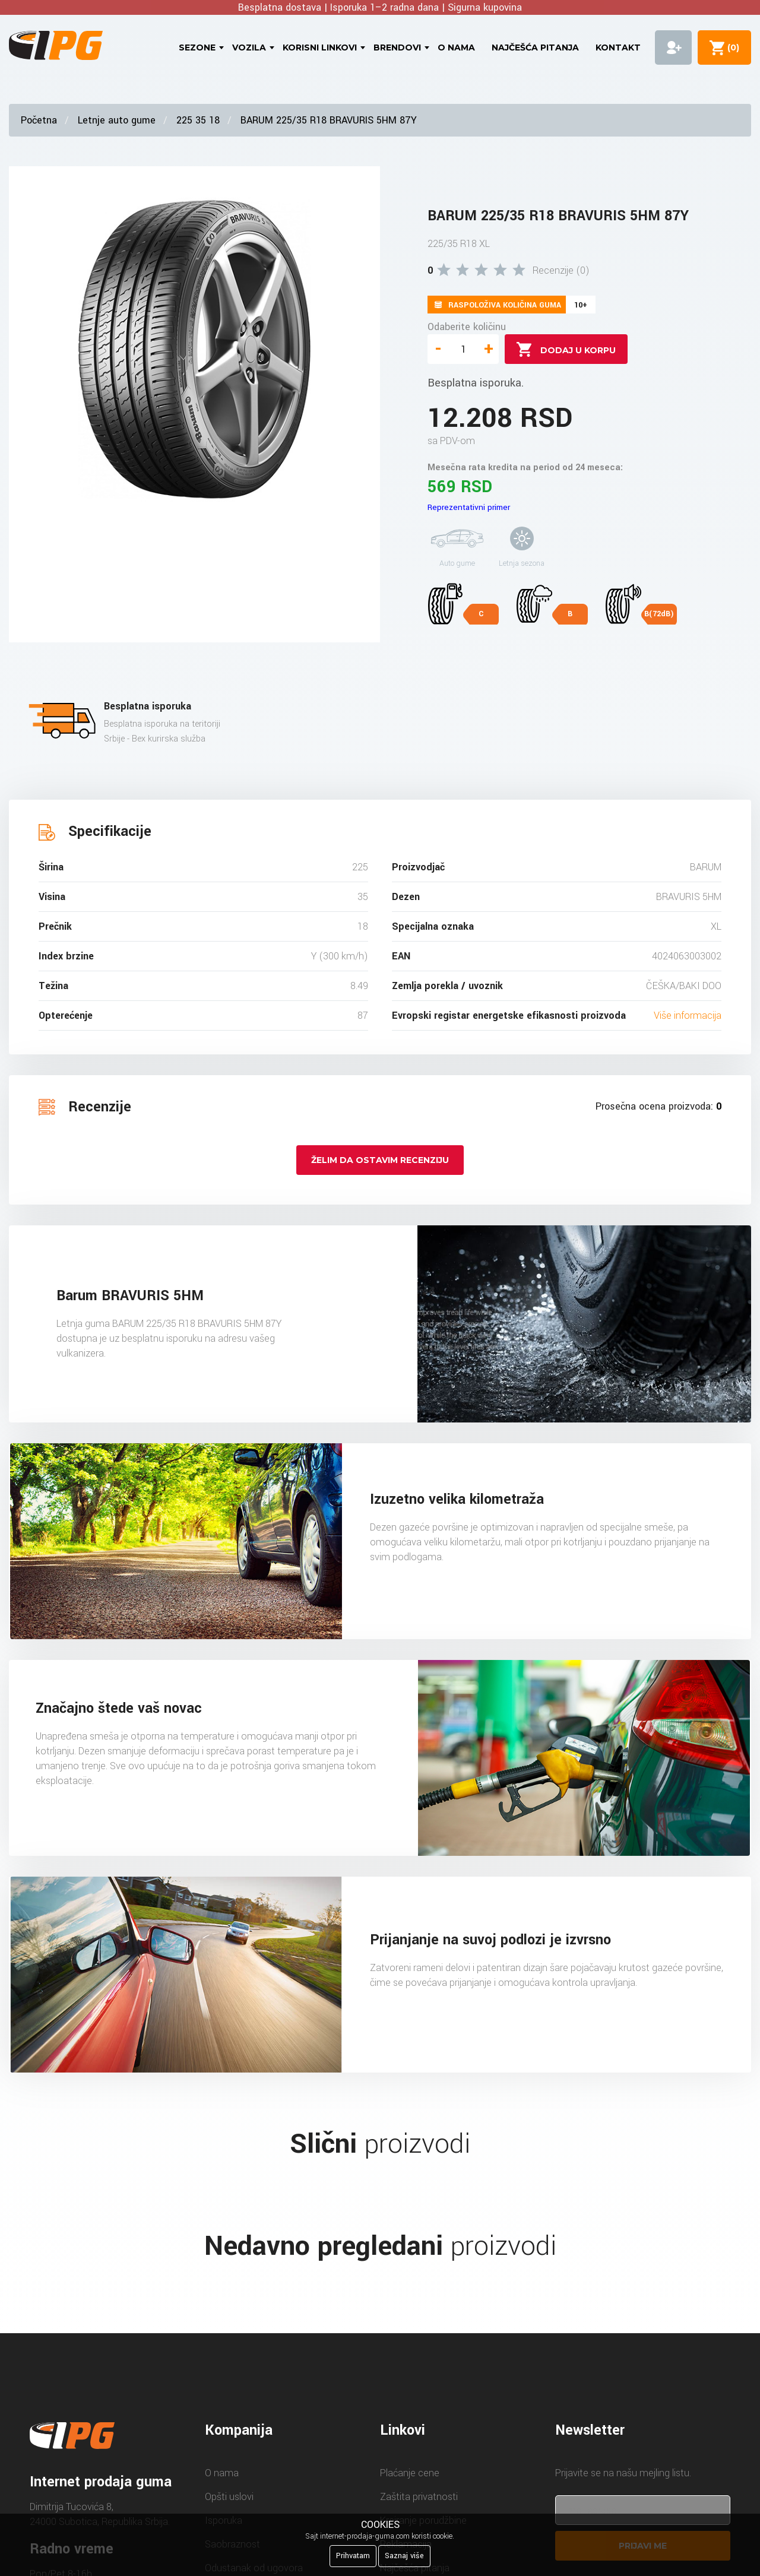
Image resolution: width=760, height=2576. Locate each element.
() (731, 47)
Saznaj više (404, 2555)
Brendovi (397, 47)
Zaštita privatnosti (419, 2497)
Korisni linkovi (320, 47)
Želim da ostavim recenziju (380, 1160)
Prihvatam (353, 2555)
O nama (456, 47)
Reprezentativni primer (469, 507)
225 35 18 (198, 120)
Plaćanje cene (409, 2473)
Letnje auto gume (117, 120)
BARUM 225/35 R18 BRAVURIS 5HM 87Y (328, 120)
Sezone (197, 47)
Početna (39, 120)
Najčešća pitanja (535, 47)
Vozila (249, 47)
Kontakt (618, 47)
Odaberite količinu (467, 327)
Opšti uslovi (229, 2497)
